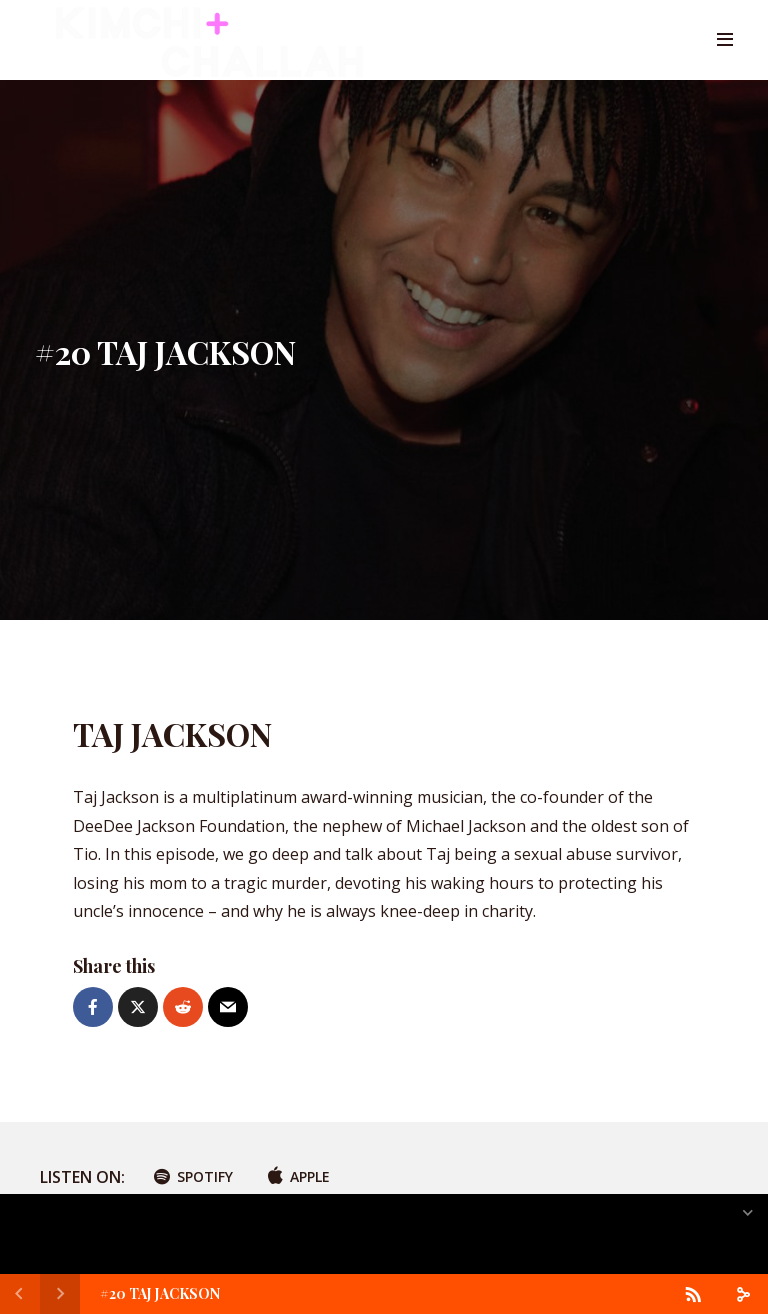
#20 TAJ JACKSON (160, 1293)
